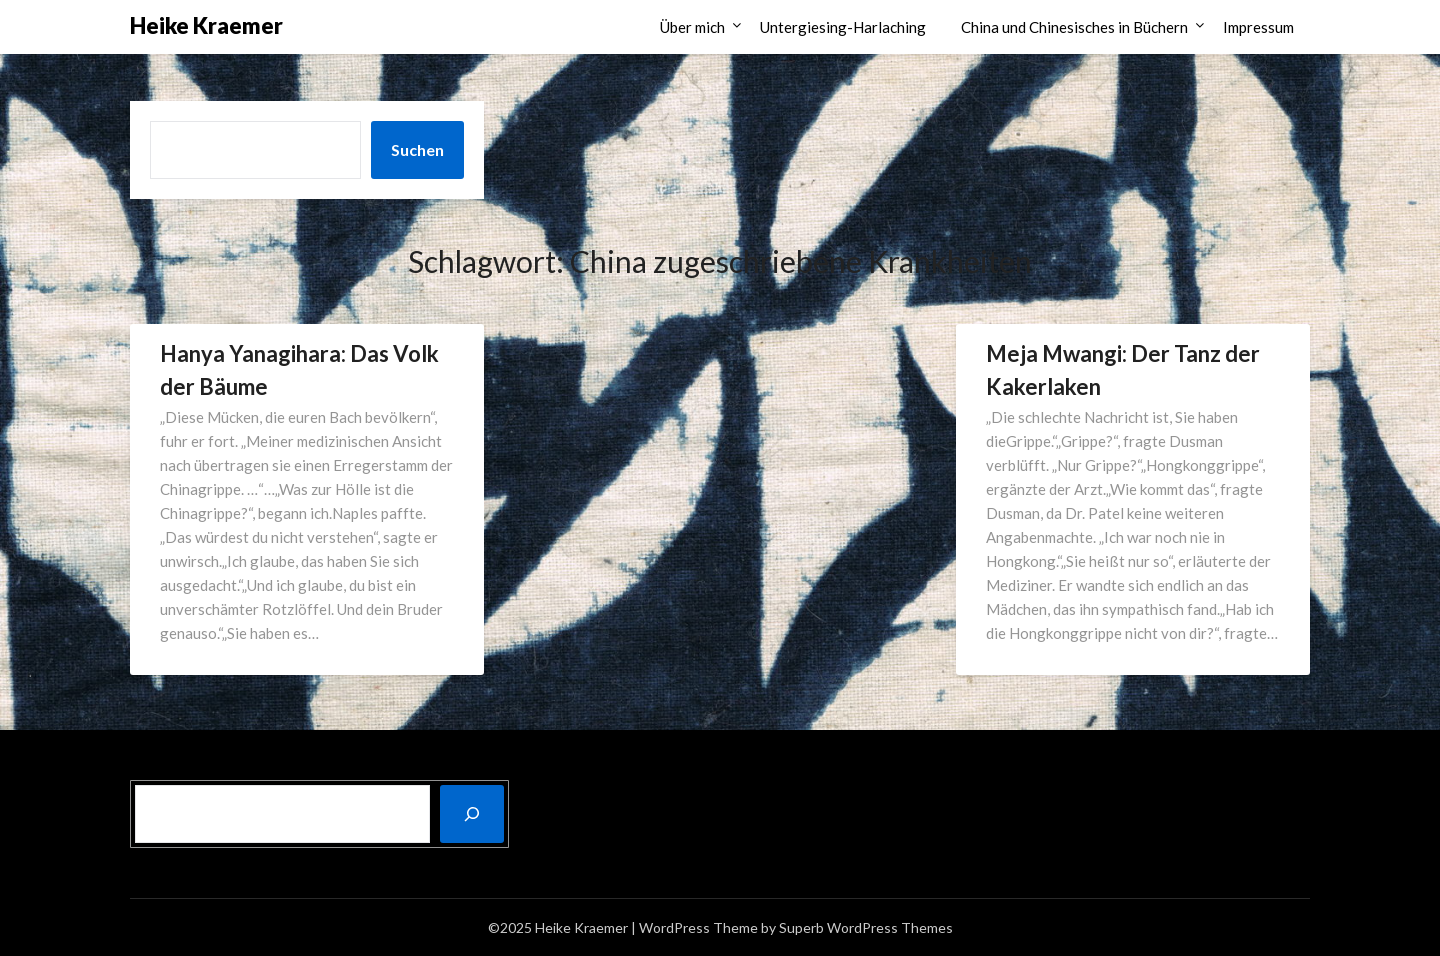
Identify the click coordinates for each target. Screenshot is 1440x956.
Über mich (692, 27)
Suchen (417, 149)
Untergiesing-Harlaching (843, 27)
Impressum (1258, 27)
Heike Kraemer (206, 25)
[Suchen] (472, 814)
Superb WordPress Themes (866, 927)
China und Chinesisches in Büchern (1074, 27)
